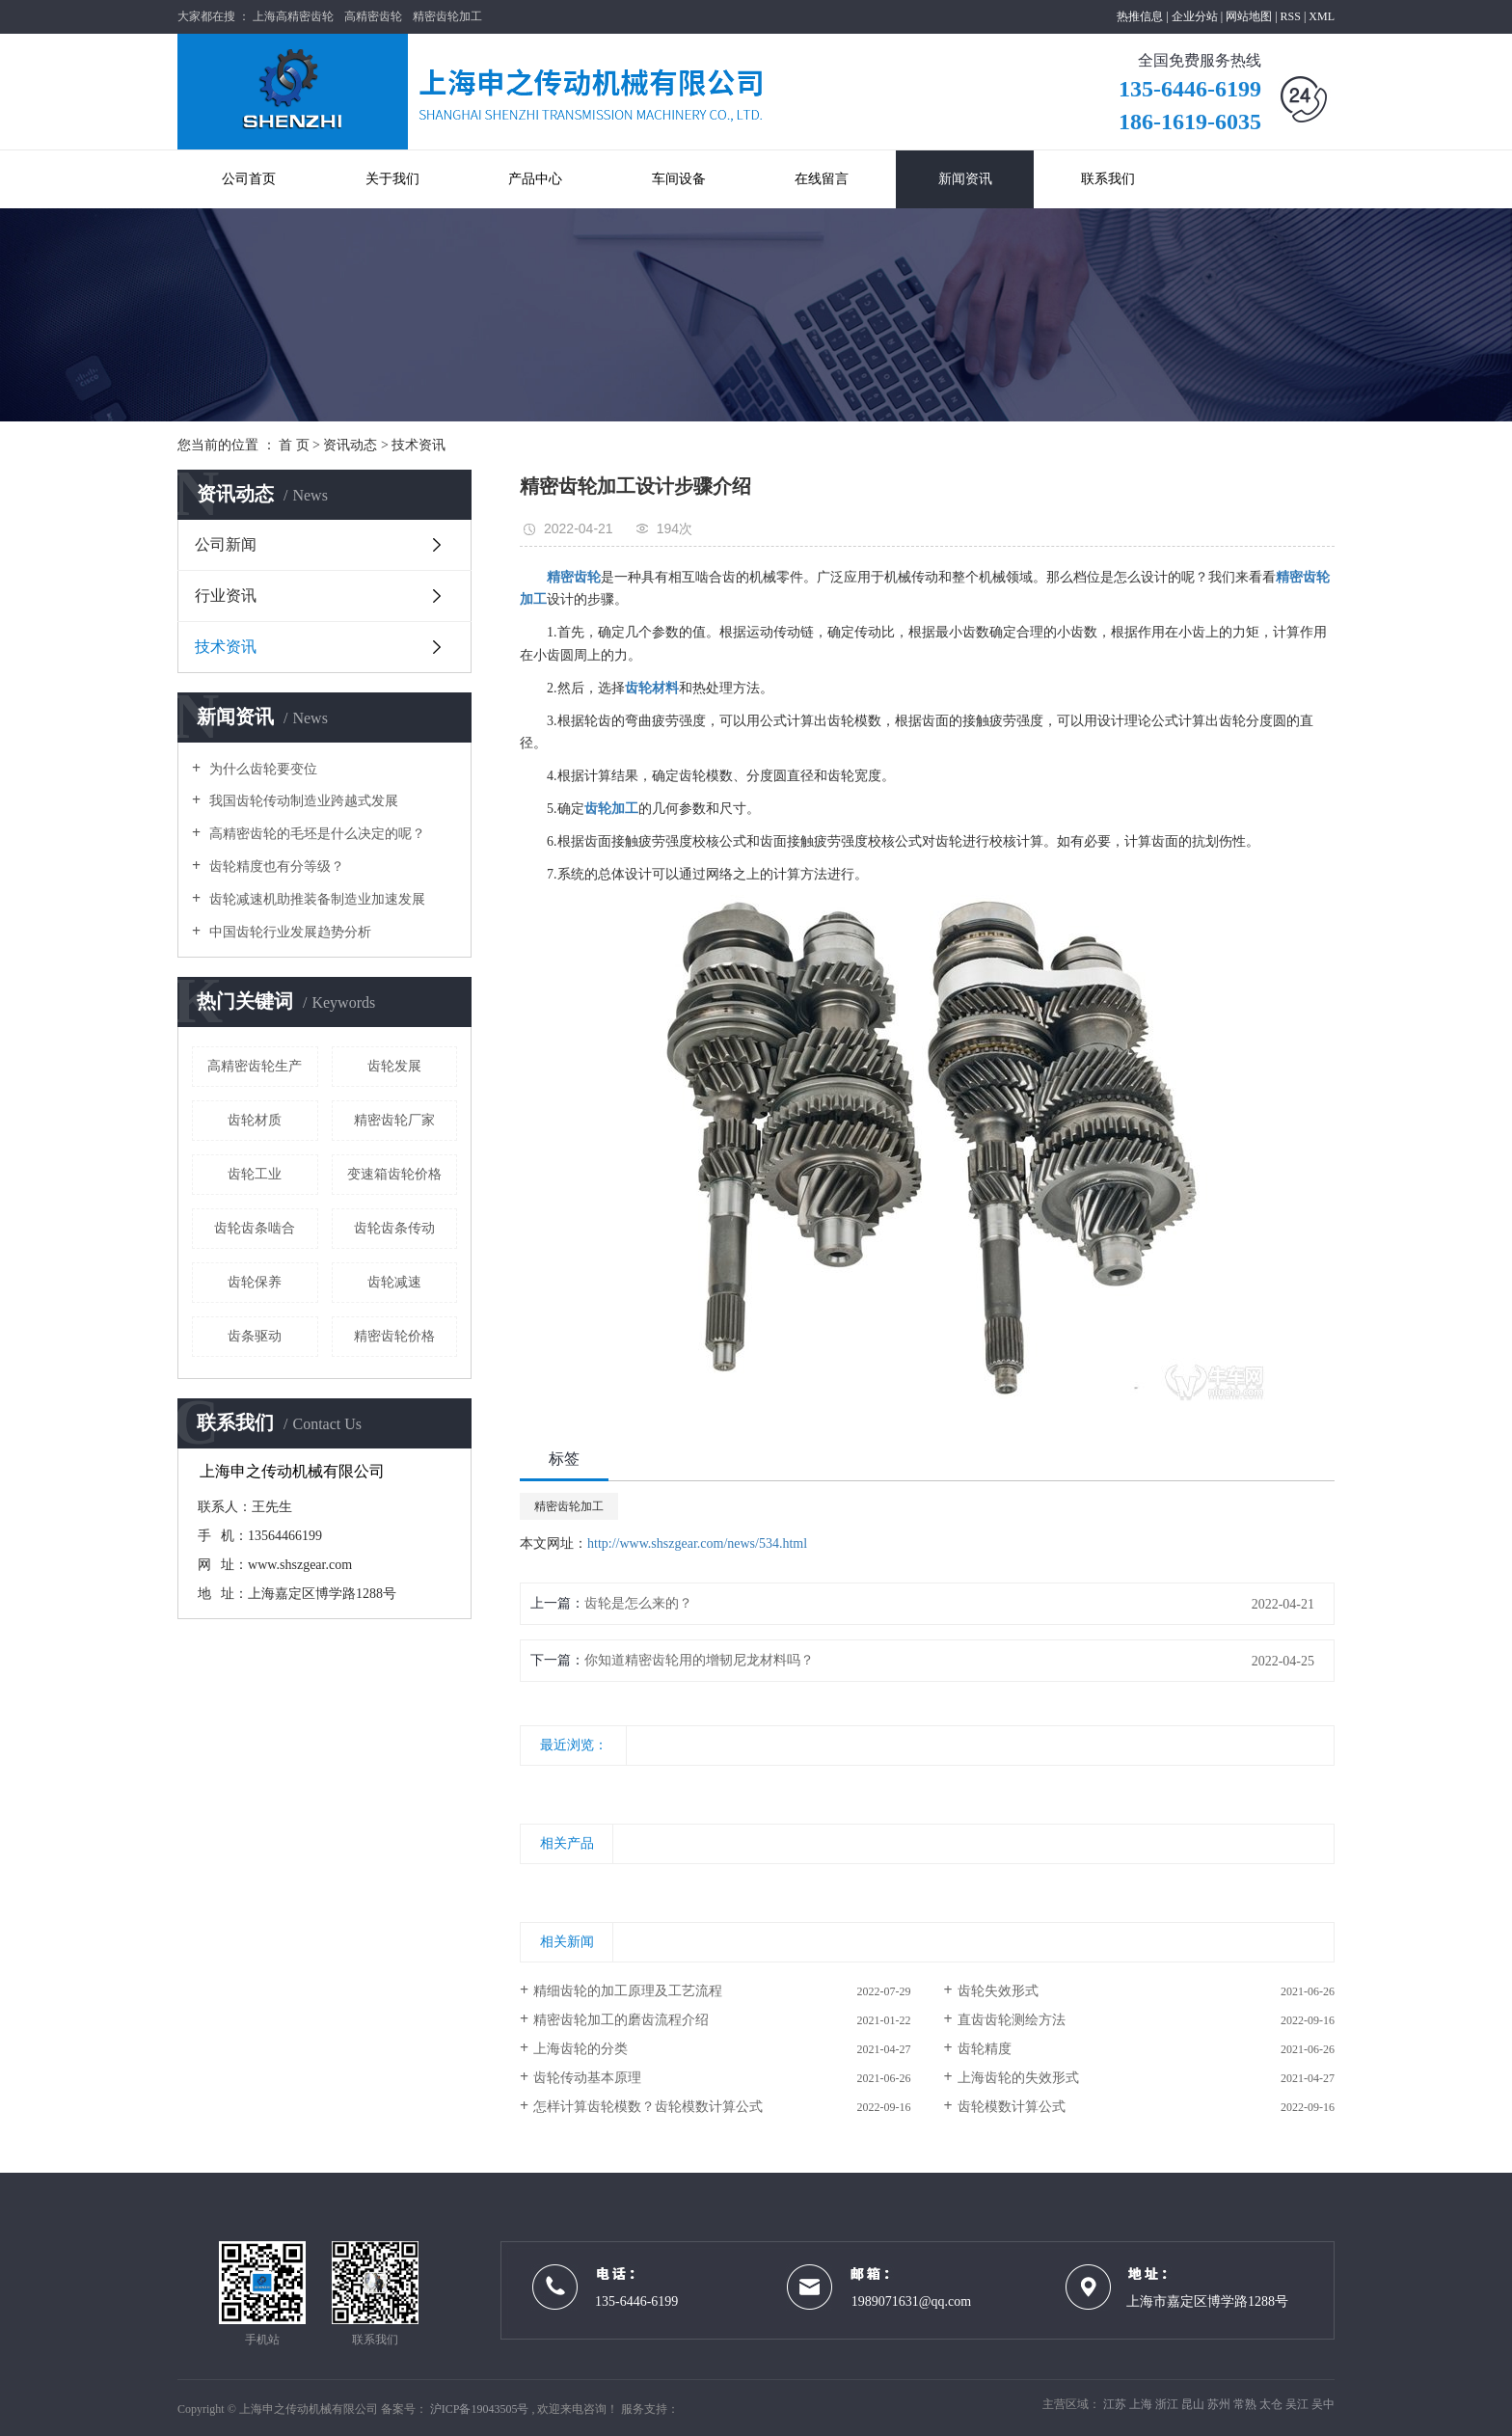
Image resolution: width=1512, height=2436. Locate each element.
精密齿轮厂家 (394, 1120)
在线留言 (822, 179)
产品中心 (535, 179)
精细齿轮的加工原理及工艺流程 (627, 1991)
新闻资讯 (965, 179)
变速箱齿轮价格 (394, 1174)
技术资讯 (419, 445)
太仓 (1272, 2404)
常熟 (1246, 2404)
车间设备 (679, 179)
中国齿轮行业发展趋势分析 (288, 932)
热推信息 (1140, 16)
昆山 (1194, 2404)
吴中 (1323, 2404)
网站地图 (1250, 16)
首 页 (294, 445)
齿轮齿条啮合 (254, 1228)
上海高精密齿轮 (293, 16)
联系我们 (1108, 179)
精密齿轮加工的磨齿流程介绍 (621, 2020)
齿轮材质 (255, 1120)
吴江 (1298, 2404)
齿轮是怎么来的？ (638, 1603)
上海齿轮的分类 (580, 2049)
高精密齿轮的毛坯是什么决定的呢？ (315, 833)
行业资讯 (225, 595)
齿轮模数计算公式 (1012, 2106)
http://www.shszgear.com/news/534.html (697, 1543)
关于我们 (392, 179)
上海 (1142, 2404)
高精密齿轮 (373, 16)
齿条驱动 (255, 1336)
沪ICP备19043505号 (479, 2409)
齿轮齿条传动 (394, 1228)
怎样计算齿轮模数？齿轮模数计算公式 (648, 2106)
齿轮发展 (394, 1066)
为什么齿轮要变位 (261, 769)
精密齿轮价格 (394, 1336)
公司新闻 (225, 544)
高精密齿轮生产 (254, 1066)
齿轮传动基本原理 (587, 2078)
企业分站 (1195, 16)
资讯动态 (350, 445)
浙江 (1168, 2404)
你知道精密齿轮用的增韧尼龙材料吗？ (699, 1660)
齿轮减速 (394, 1282)
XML (1322, 16)
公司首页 (249, 179)
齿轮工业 (255, 1174)
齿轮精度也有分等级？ (274, 866)
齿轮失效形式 (998, 1991)
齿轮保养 (255, 1282)
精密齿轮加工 (447, 16)
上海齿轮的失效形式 (1018, 2078)
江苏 (1116, 2404)
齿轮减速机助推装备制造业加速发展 (315, 899)
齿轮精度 (985, 2049)
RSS (1291, 16)
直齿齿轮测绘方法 (1012, 2020)
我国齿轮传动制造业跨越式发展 (301, 801)
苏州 (1220, 2404)
